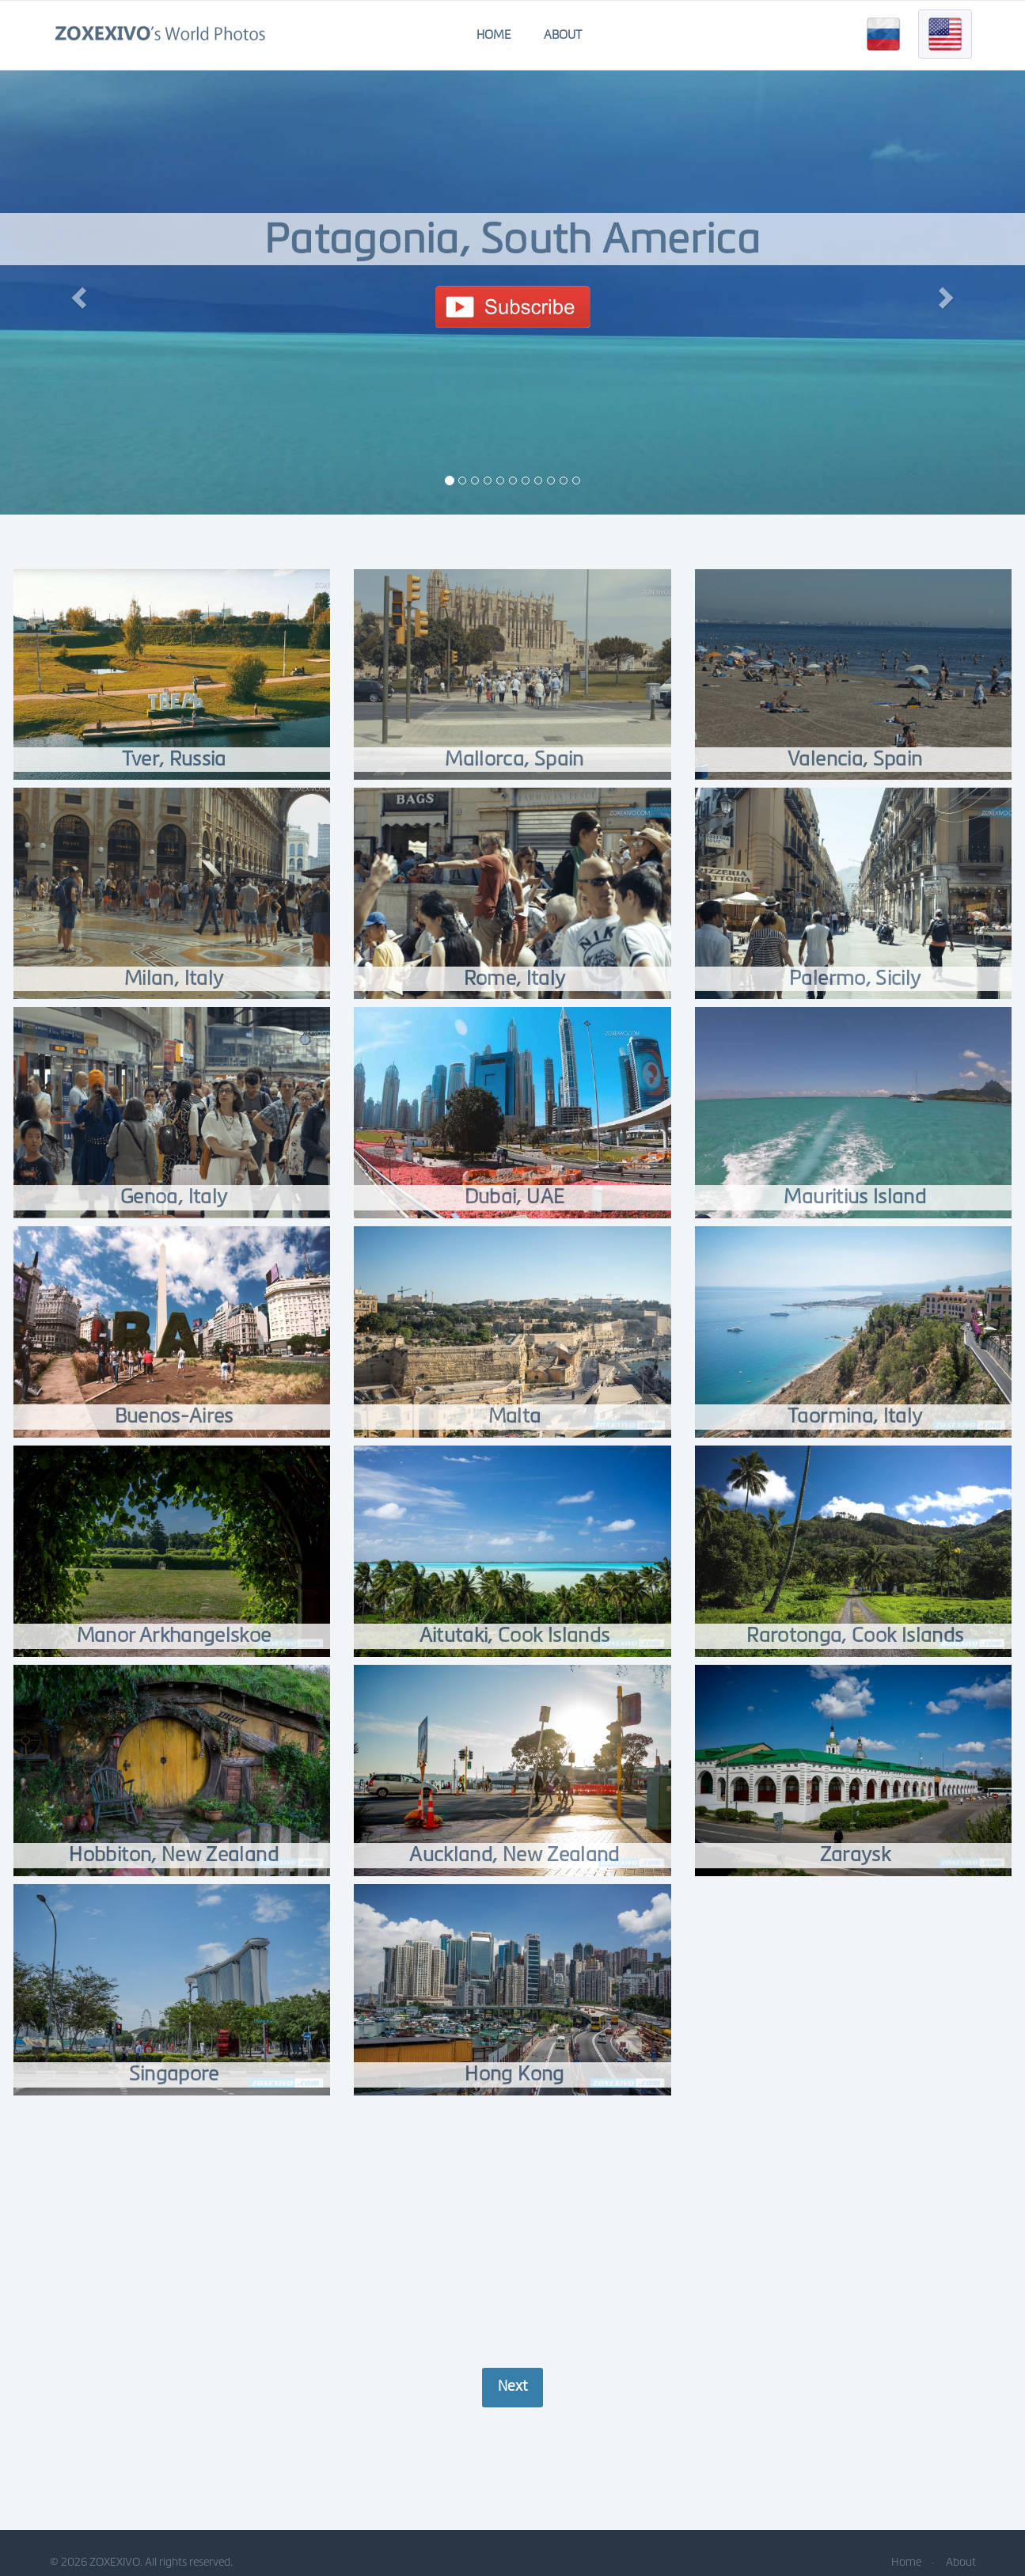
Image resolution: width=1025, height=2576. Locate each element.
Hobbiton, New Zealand (174, 1854)
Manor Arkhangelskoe (173, 1635)
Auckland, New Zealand (514, 1854)
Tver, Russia (174, 758)
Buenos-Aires (174, 1416)
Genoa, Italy (174, 1196)
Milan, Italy (173, 978)
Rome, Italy (515, 978)
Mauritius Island (855, 1196)
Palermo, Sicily (855, 978)
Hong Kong (515, 2073)
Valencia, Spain (855, 758)
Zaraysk (855, 1854)
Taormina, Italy (855, 1416)
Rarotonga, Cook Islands (855, 1635)
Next (512, 2386)
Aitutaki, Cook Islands (514, 1635)
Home (493, 34)
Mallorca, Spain (514, 758)
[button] (77, 292)
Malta (514, 1416)
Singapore (174, 2073)
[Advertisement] (513, 2233)
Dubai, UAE (514, 1196)
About (563, 34)
